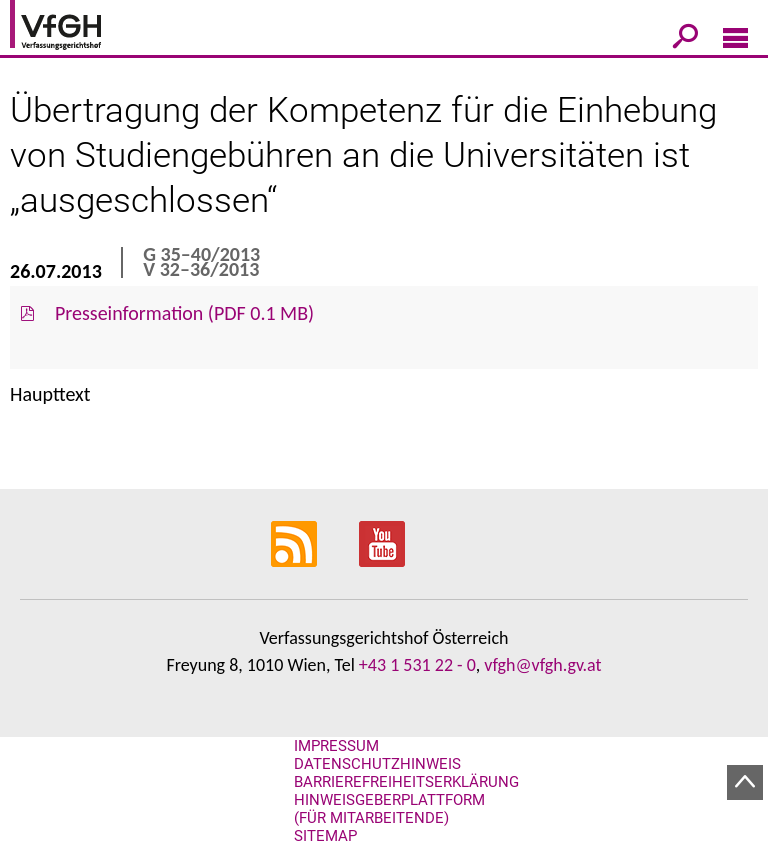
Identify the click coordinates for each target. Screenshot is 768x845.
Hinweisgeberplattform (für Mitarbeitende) (389, 809)
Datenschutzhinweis (377, 764)
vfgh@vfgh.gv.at (542, 665)
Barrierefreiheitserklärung (406, 782)
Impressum (336, 746)
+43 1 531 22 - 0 (417, 665)
